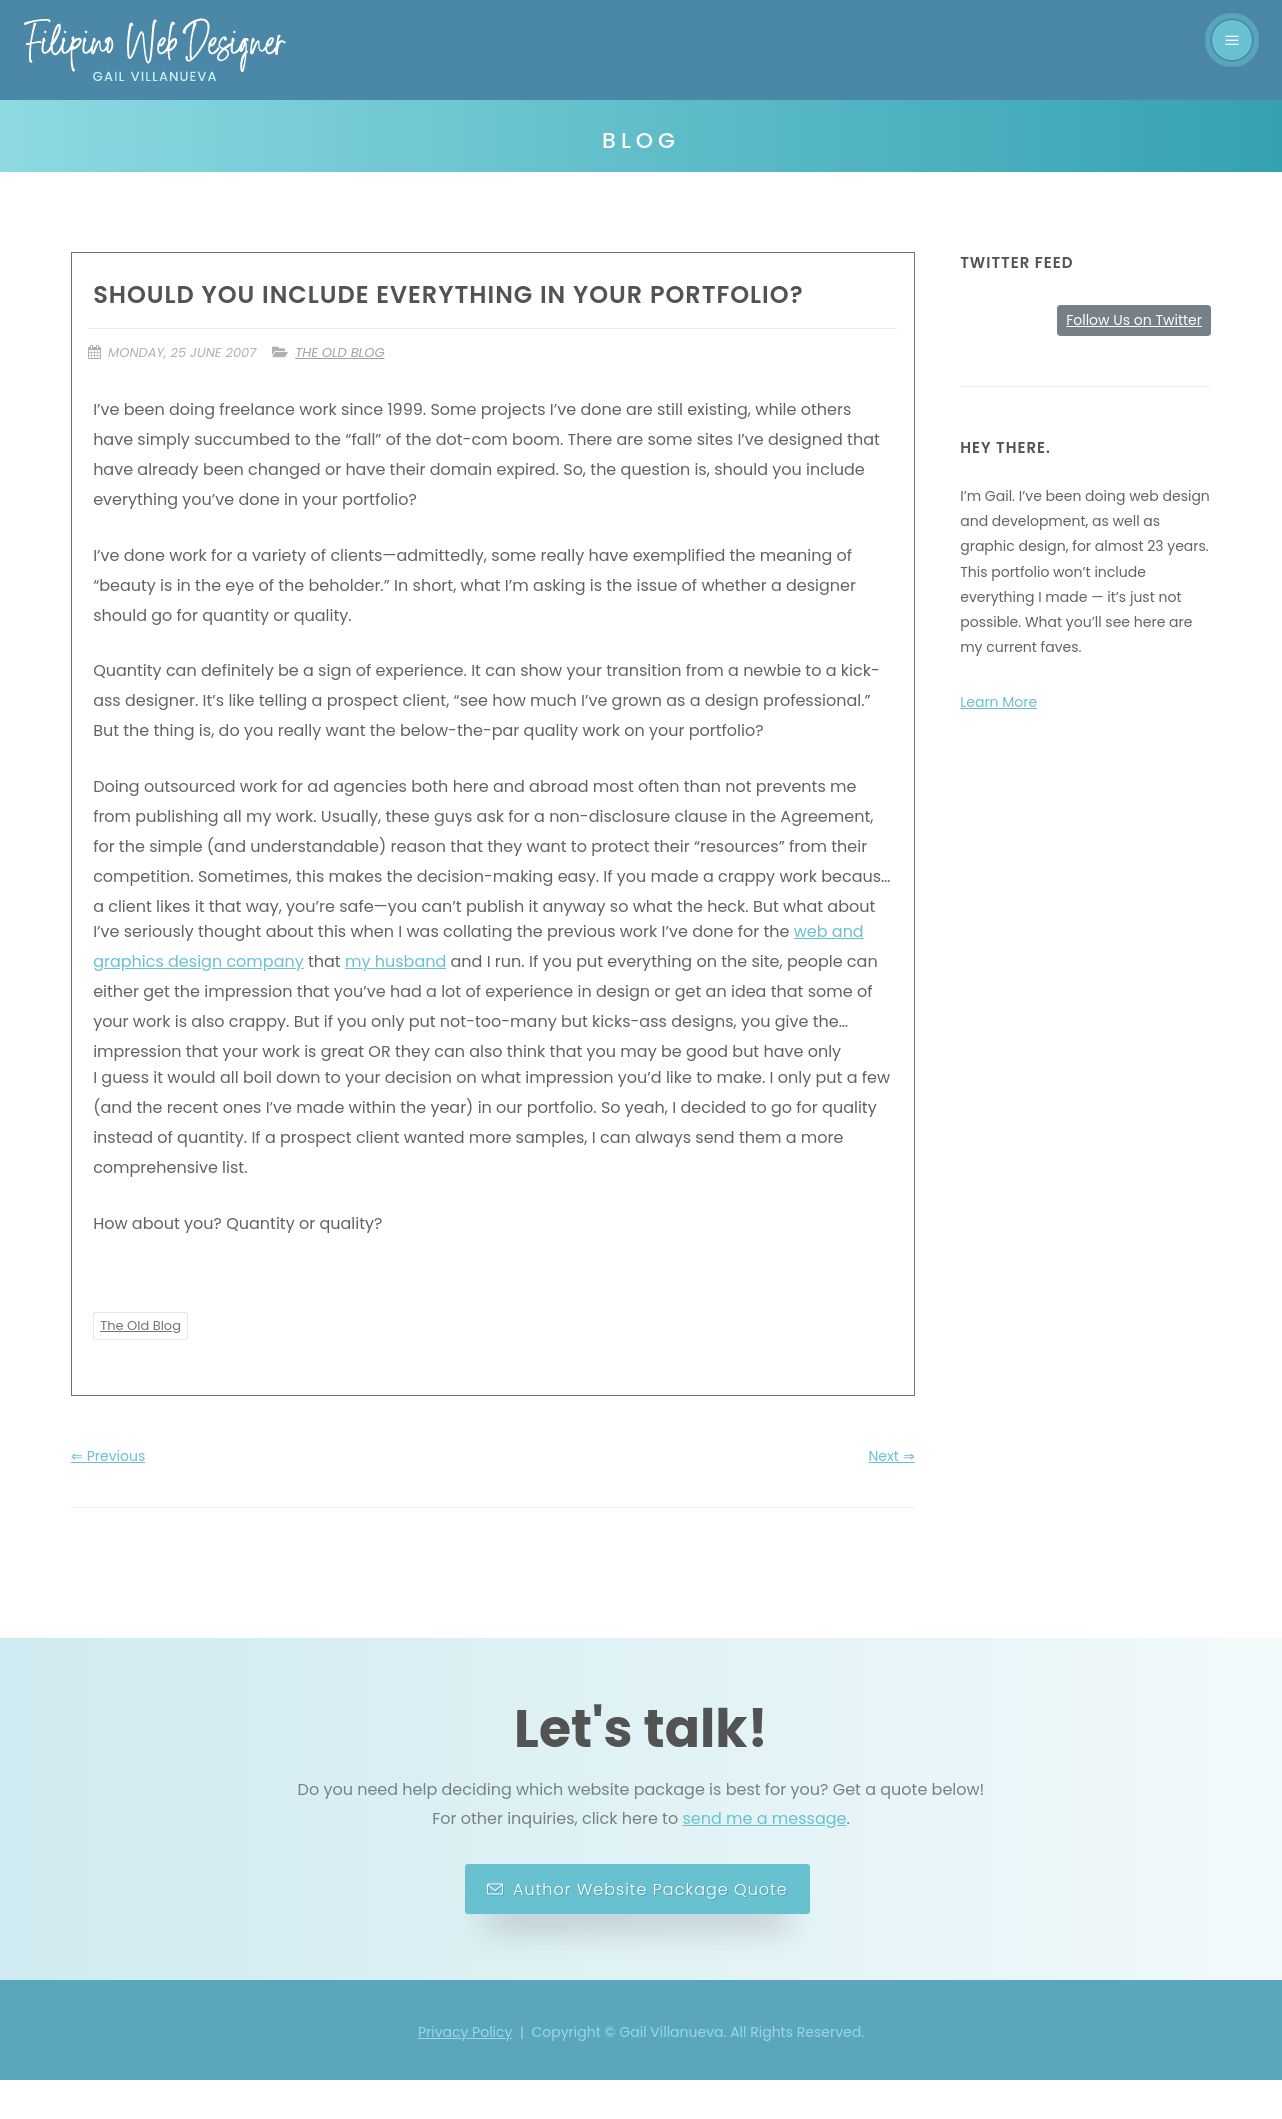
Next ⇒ (892, 1495)
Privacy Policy (465, 2071)
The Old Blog (348, 352)
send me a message (764, 1857)
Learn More (998, 702)
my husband (404, 991)
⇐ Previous (108, 1495)
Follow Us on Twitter (1134, 320)
